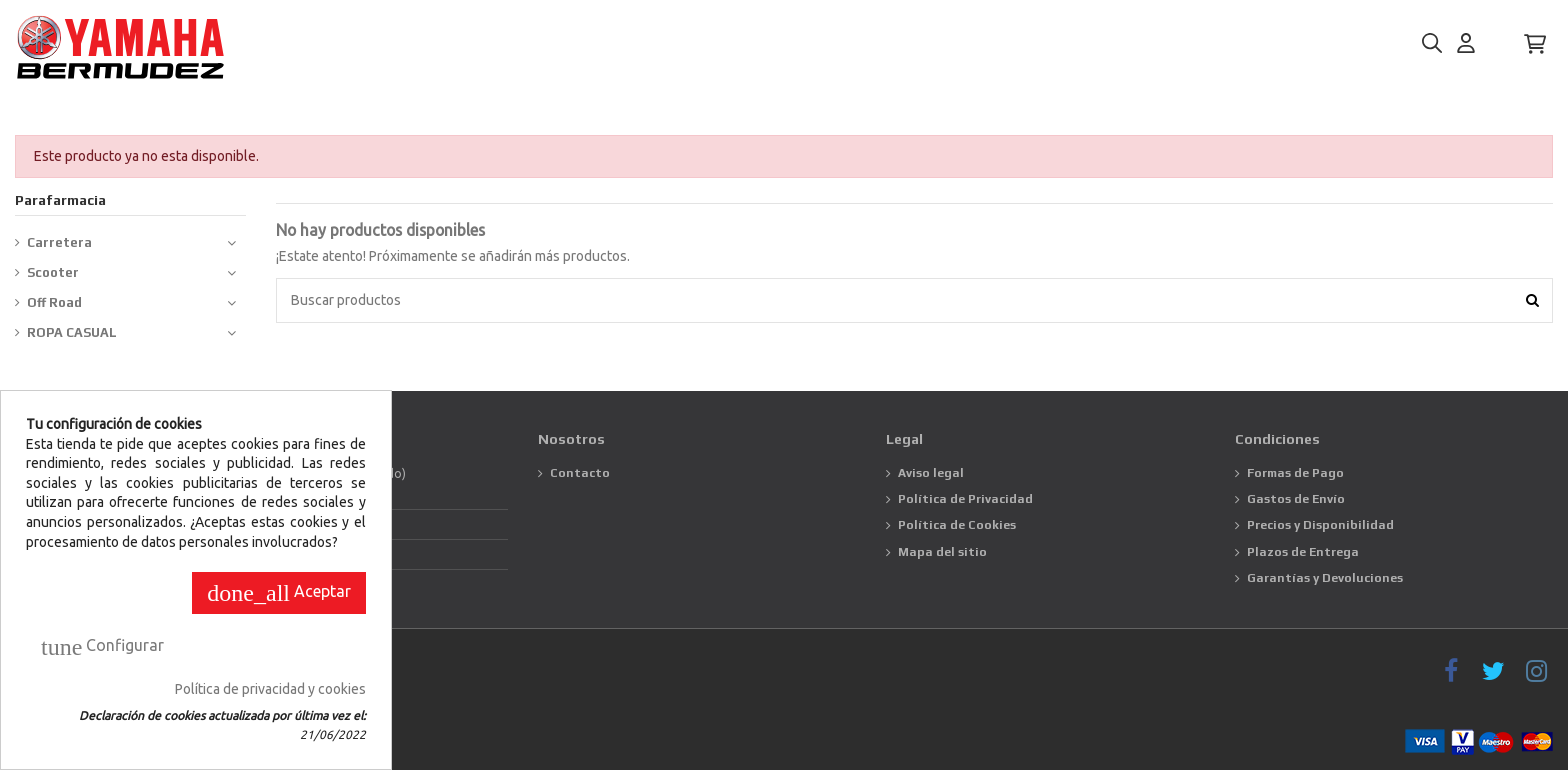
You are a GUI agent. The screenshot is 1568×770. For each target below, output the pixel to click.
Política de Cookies (957, 525)
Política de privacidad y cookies (270, 689)
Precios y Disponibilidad (1320, 525)
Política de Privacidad (965, 499)
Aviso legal (931, 473)
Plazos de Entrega (1303, 552)
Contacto (580, 473)
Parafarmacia (60, 200)
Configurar (102, 647)
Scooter (53, 272)
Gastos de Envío (1296, 499)
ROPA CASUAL (72, 332)
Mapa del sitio (942, 552)
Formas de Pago (1295, 473)
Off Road (54, 302)
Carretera (59, 242)
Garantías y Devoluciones (1325, 578)
